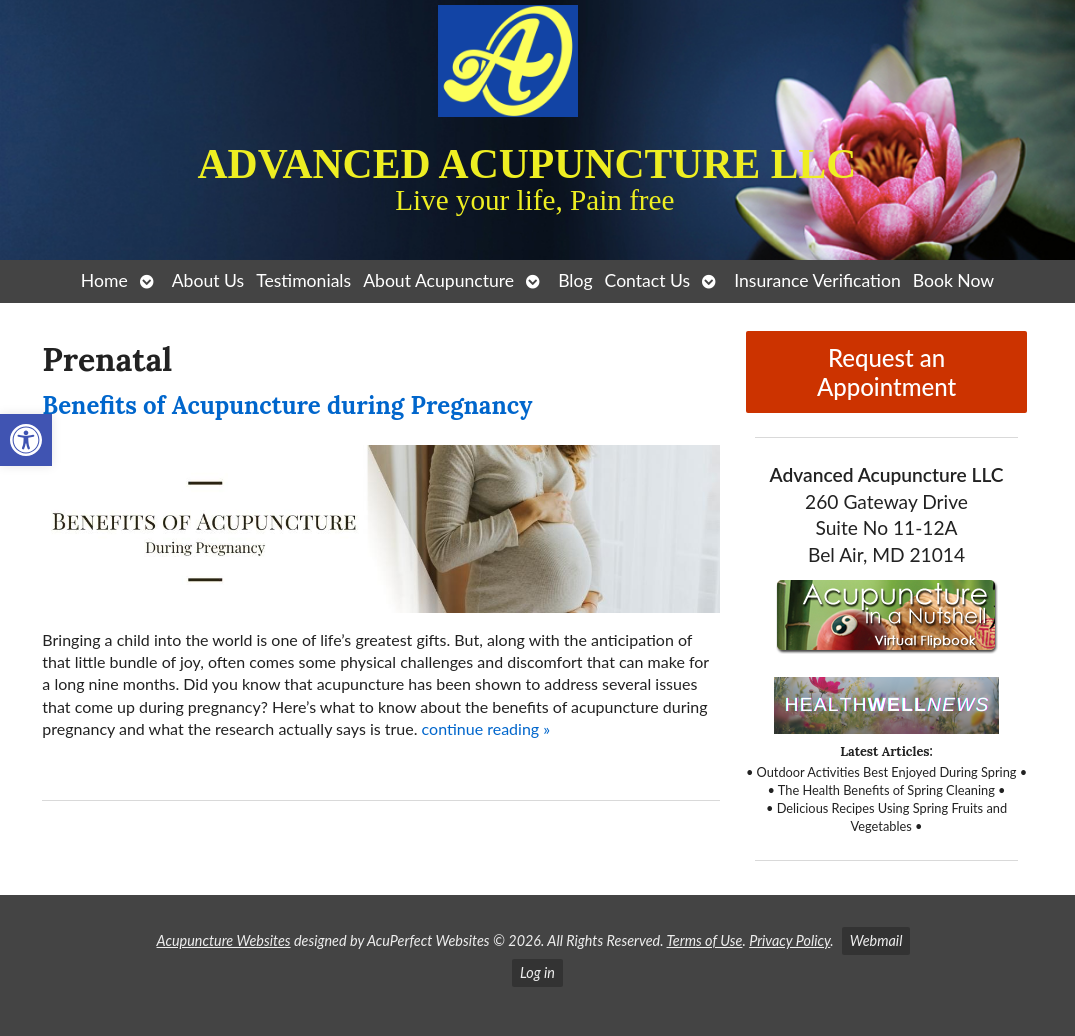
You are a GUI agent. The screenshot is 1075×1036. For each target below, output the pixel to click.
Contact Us (648, 280)
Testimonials (303, 280)
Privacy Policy (789, 940)
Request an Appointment (886, 372)
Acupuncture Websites (224, 940)
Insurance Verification (817, 280)
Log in (537, 972)
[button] (26, 440)
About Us (208, 280)
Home (104, 280)
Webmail (876, 940)
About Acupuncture (438, 280)
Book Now (953, 280)
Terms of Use (705, 940)
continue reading (486, 728)
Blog (575, 280)
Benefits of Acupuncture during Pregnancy (287, 405)
